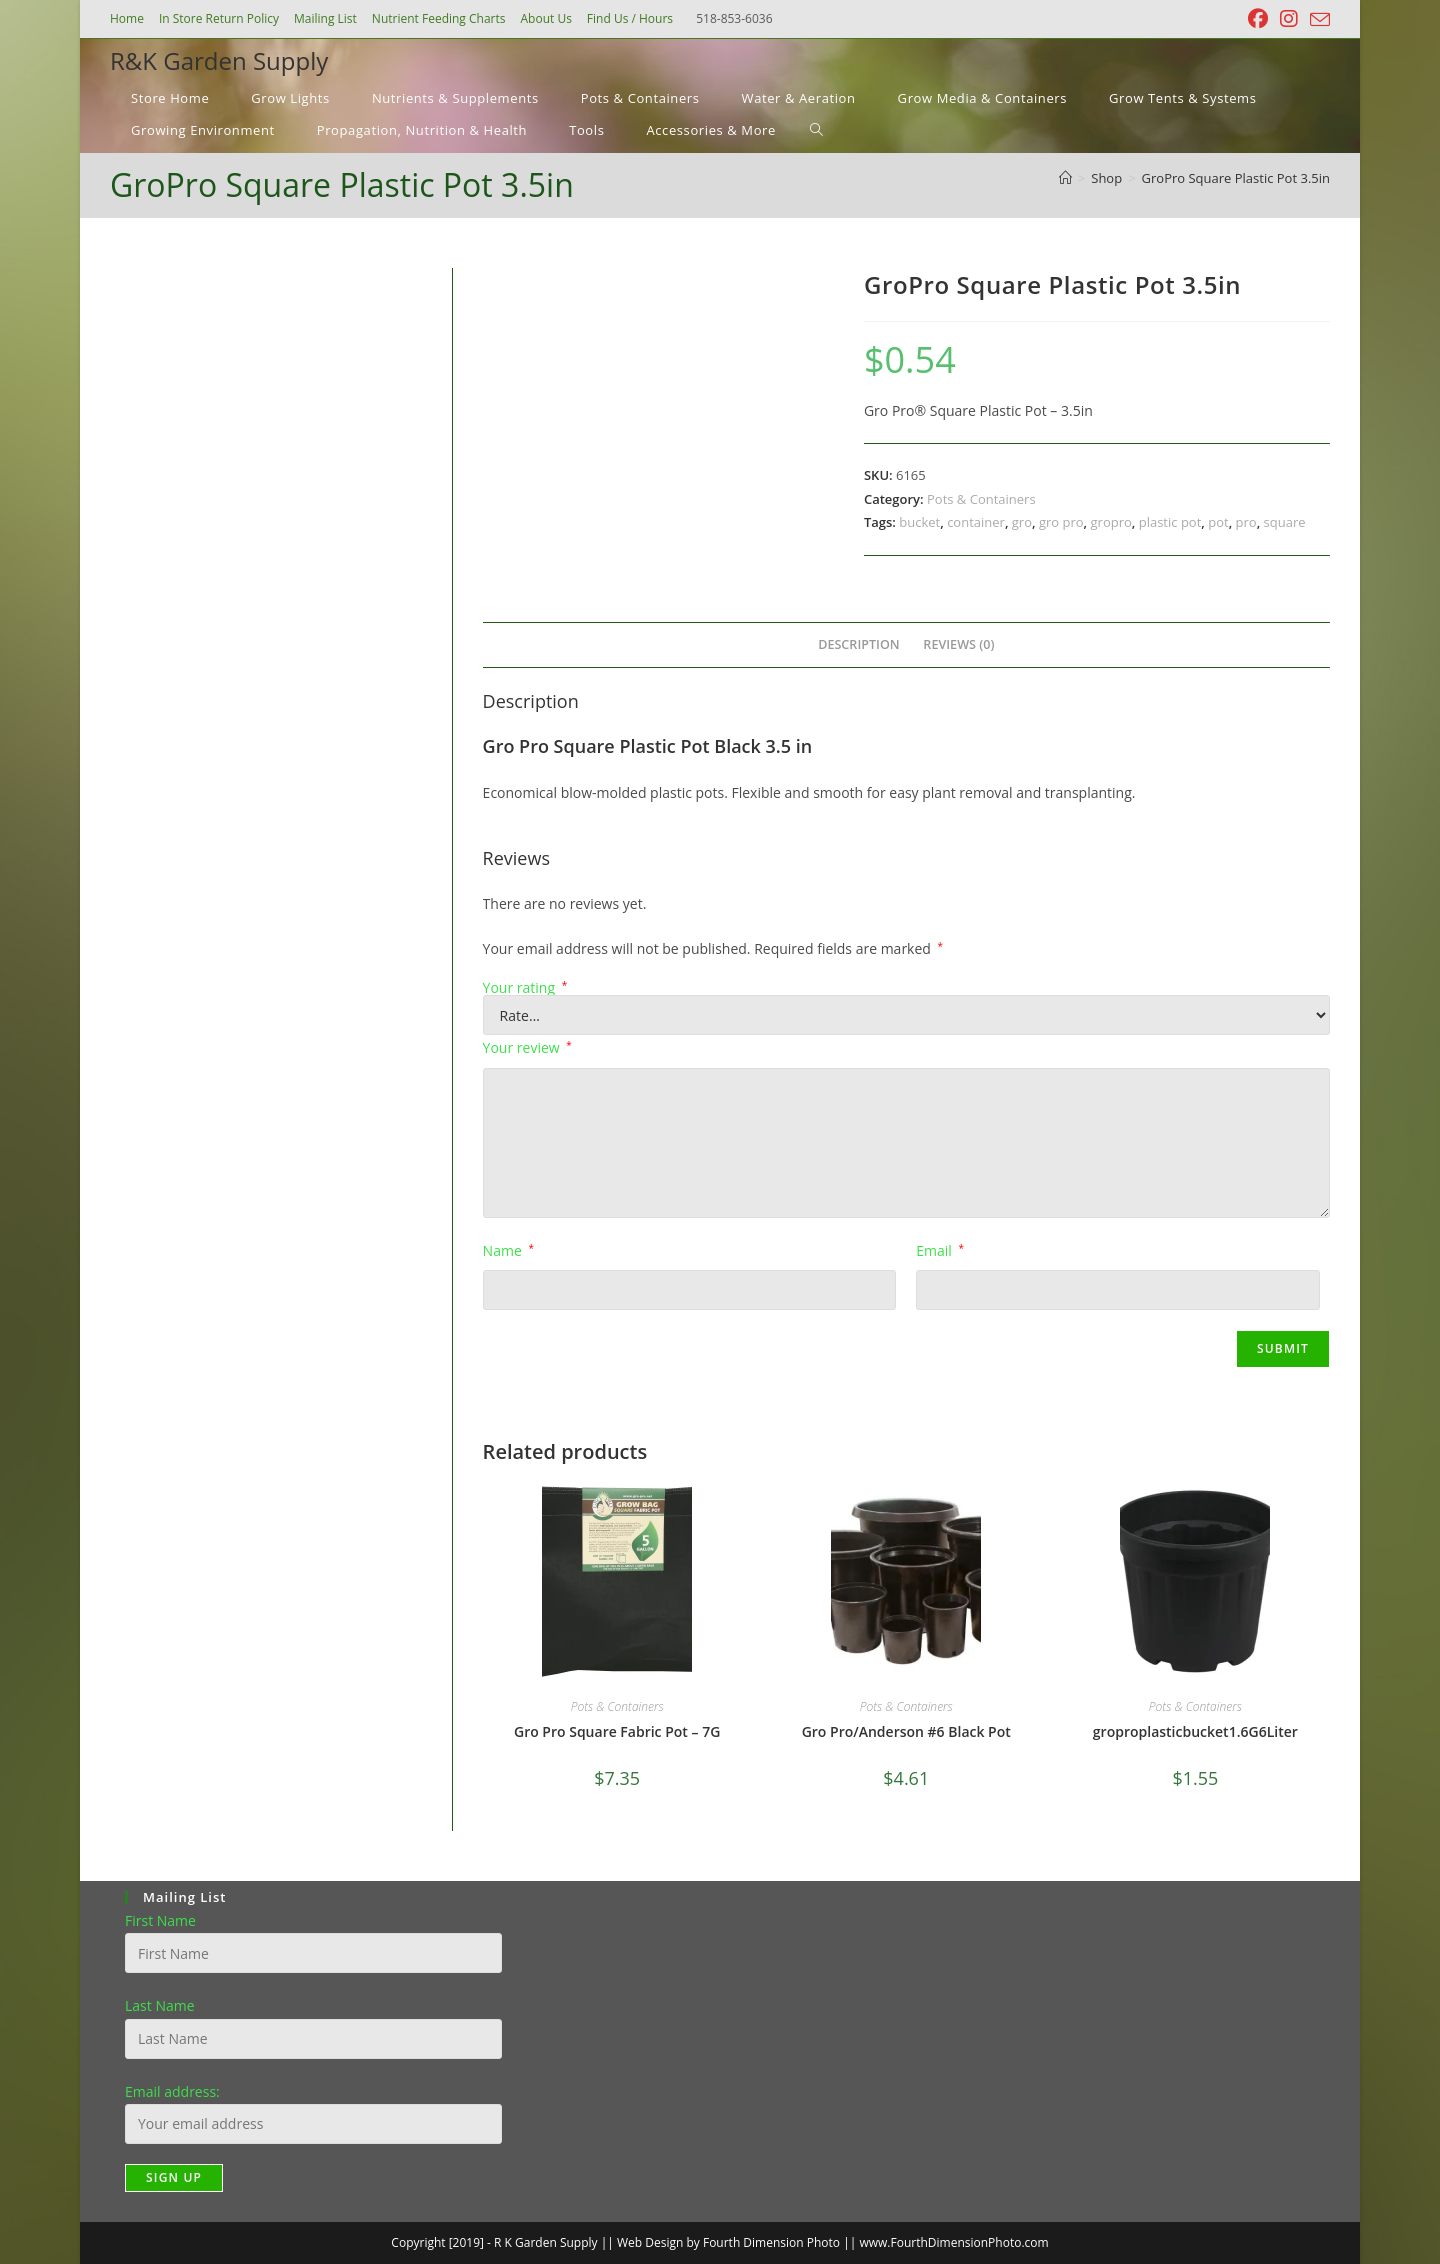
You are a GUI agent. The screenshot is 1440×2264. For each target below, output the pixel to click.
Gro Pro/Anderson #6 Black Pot (906, 1731)
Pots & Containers (981, 499)
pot (1218, 522)
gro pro (1061, 522)
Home (127, 18)
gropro (1111, 522)
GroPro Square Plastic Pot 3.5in (1236, 178)
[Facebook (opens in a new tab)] (1258, 19)
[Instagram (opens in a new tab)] (1289, 19)
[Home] (1065, 178)
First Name (160, 1920)
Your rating (525, 988)
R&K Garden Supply (219, 60)
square (1285, 522)
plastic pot (1170, 522)
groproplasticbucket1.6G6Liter (1195, 1731)
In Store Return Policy (219, 18)
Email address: (172, 2091)
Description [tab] (859, 644)
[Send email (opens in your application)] (1317, 20)
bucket (919, 522)
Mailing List (325, 18)
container (976, 522)
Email (940, 1250)
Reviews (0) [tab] (958, 644)
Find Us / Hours (630, 18)
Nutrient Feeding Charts (439, 18)
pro (1246, 522)
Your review (527, 1047)
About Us (545, 18)
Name (508, 1250)
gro (1022, 522)
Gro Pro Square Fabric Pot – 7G (617, 1731)
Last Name (160, 2005)
